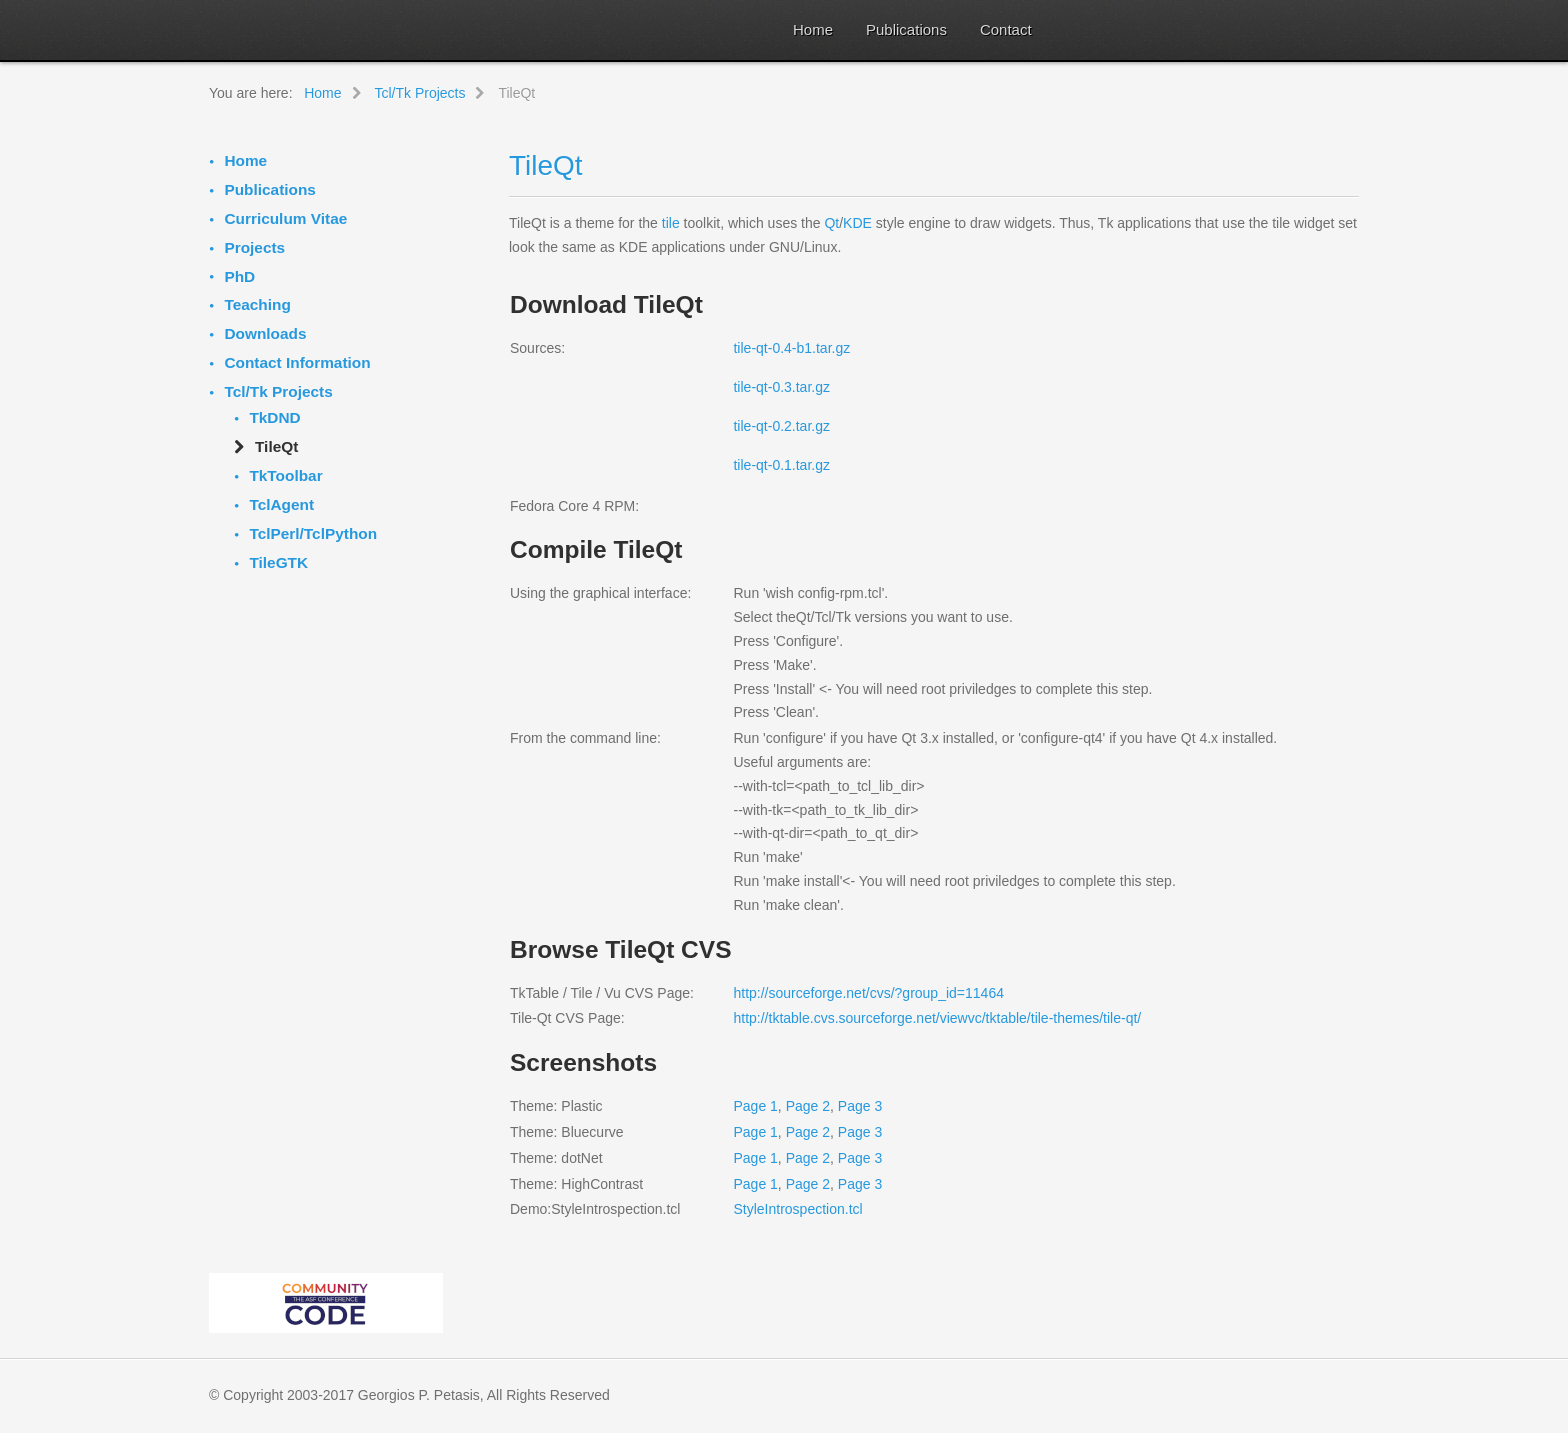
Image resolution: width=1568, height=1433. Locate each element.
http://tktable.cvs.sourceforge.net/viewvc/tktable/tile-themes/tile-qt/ (937, 1018)
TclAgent (281, 504)
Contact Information (297, 362)
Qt (831, 223)
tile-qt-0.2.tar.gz (781, 426)
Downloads (265, 333)
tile (671, 223)
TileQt (546, 165)
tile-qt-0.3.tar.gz (781, 387)
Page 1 (755, 1106)
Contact (1006, 29)
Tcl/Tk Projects (278, 391)
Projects (254, 247)
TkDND (274, 417)
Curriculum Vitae (285, 218)
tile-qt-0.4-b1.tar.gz (791, 348)
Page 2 (808, 1106)
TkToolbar (285, 475)
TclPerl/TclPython (313, 533)
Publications (906, 29)
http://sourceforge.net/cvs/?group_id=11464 (868, 993)
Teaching (257, 304)
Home (813, 29)
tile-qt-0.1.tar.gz (781, 465)
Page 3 (860, 1106)
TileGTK (278, 562)
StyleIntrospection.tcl (797, 1209)
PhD (239, 276)
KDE (857, 223)
